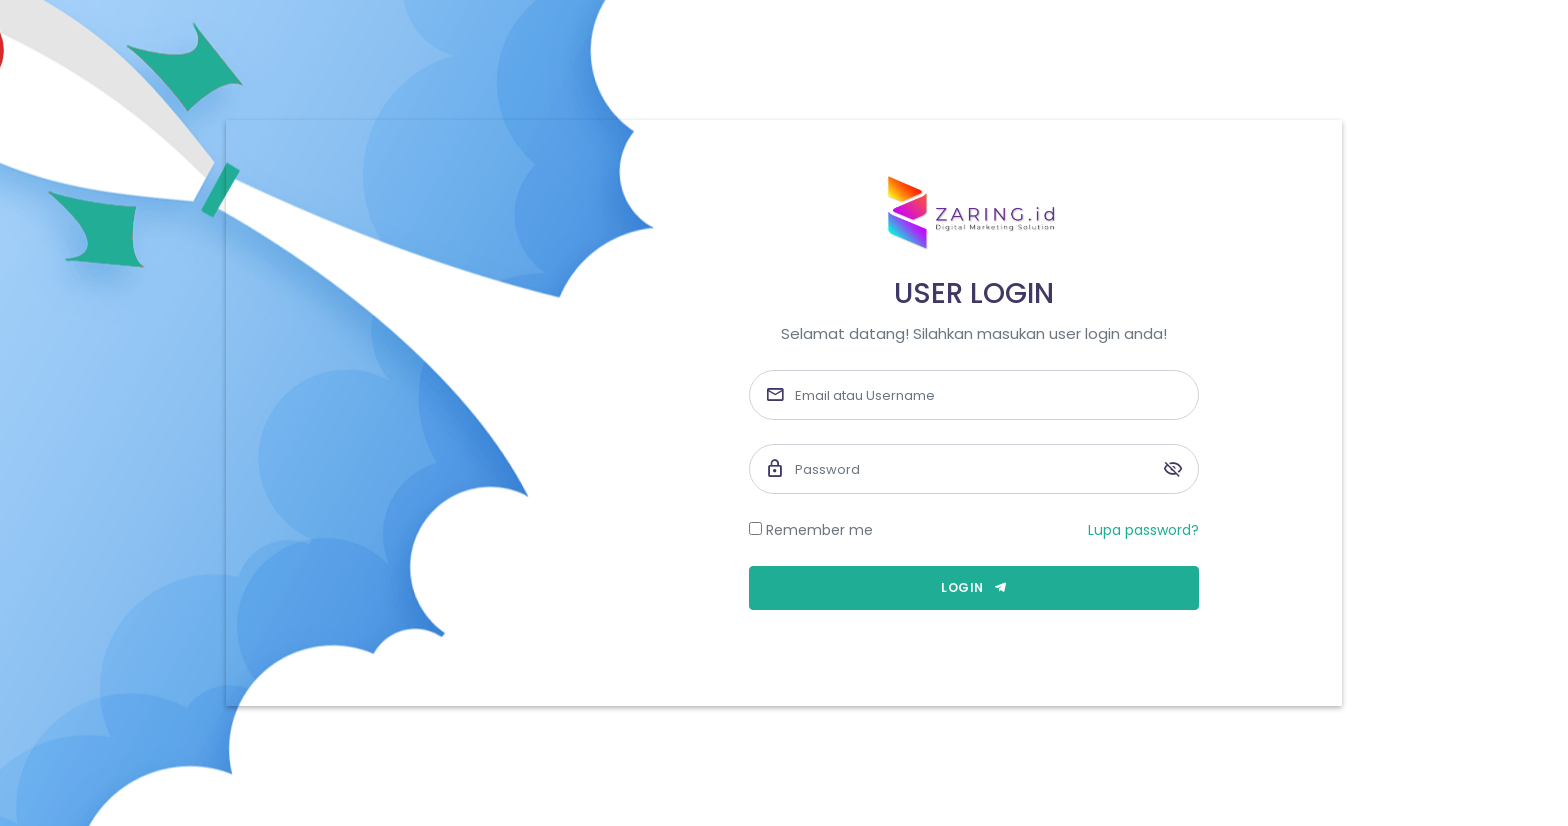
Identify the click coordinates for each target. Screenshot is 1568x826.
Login (974, 587)
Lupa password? (1143, 530)
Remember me (819, 530)
